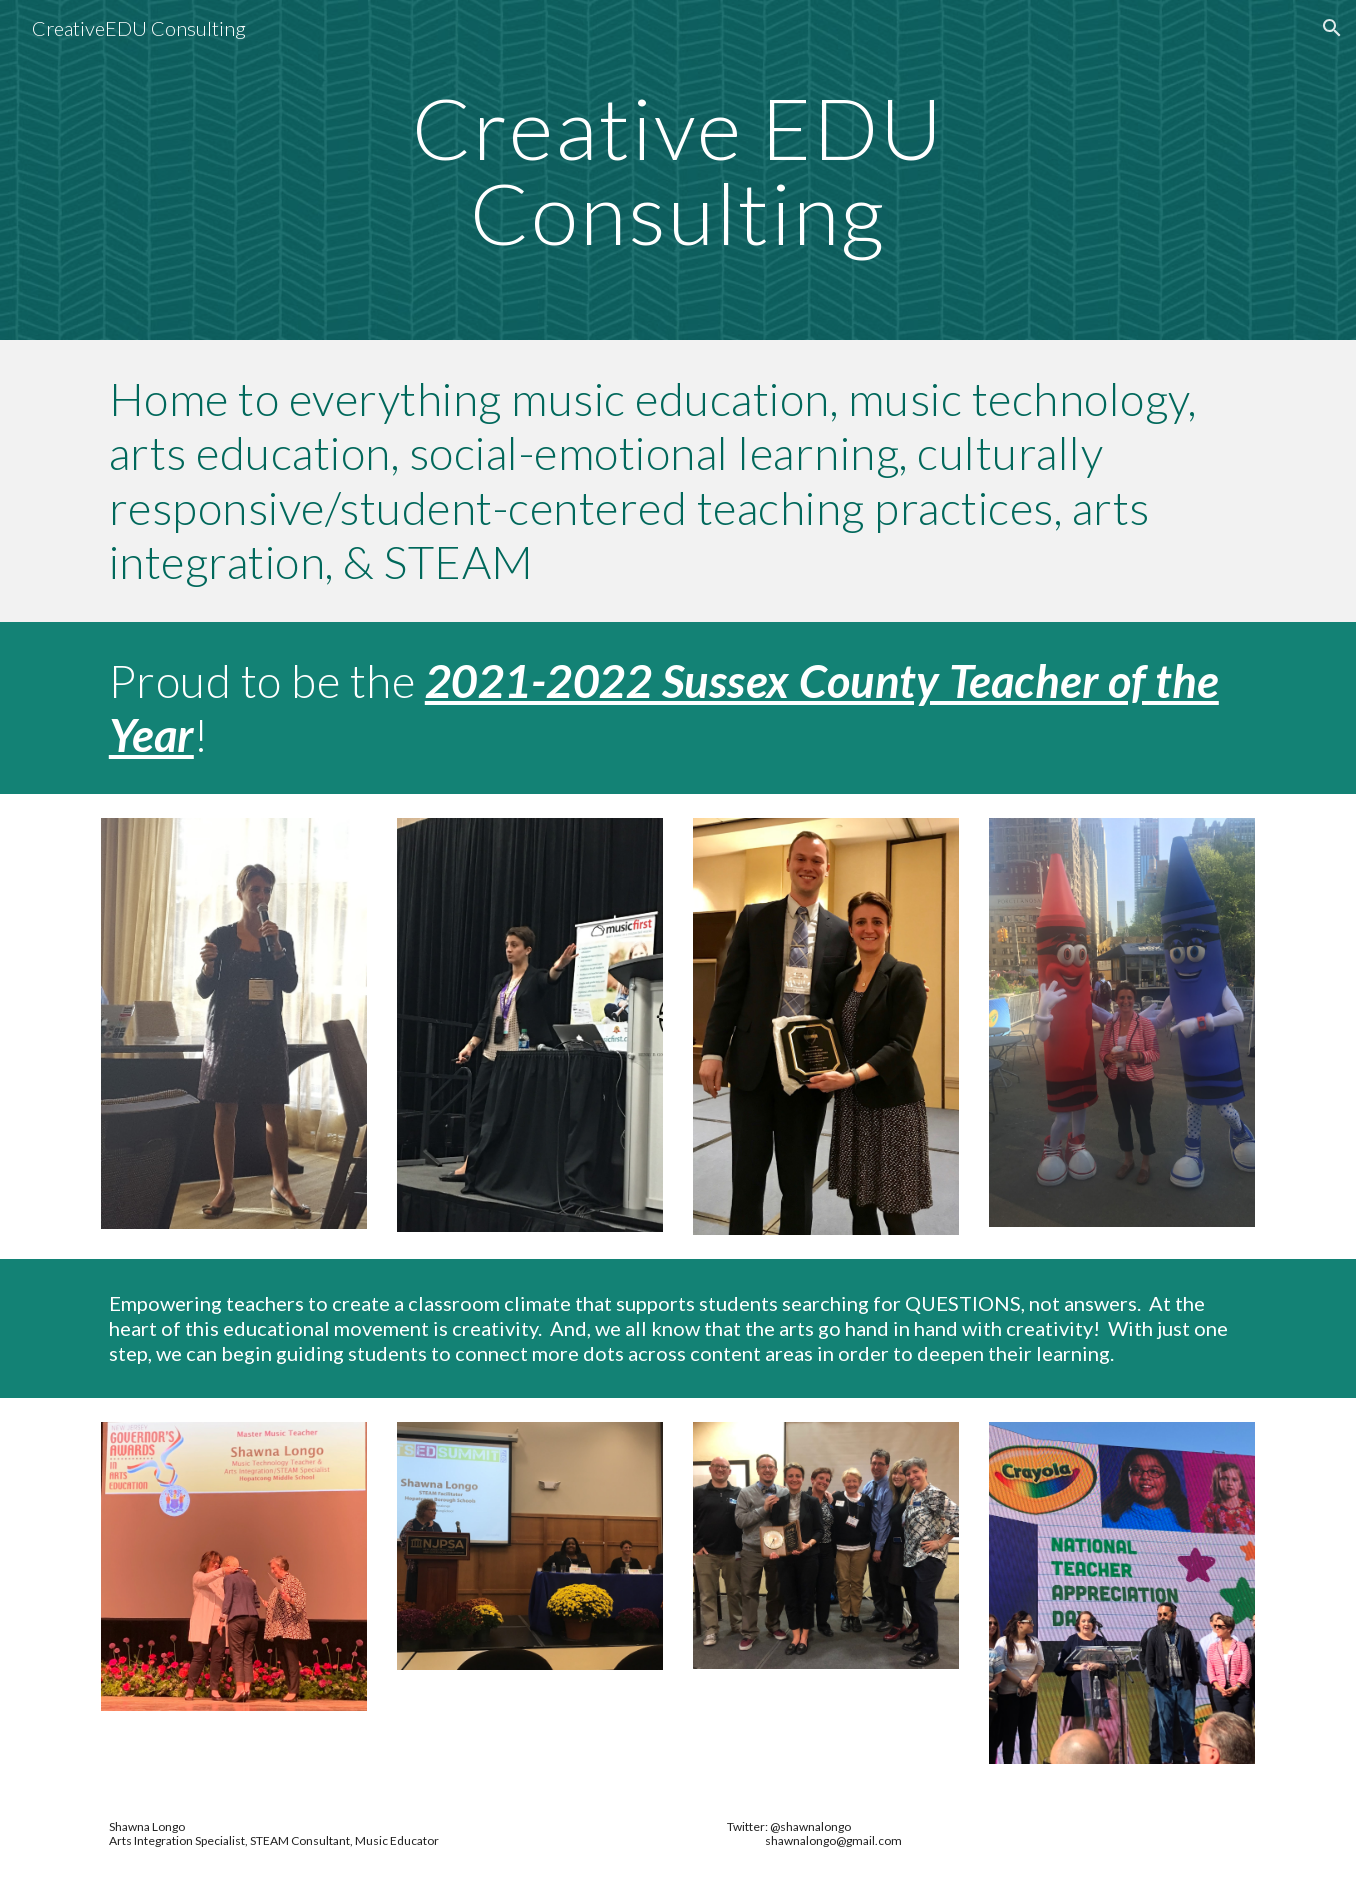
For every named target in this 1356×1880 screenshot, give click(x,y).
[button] (1332, 28)
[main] (678, 170)
